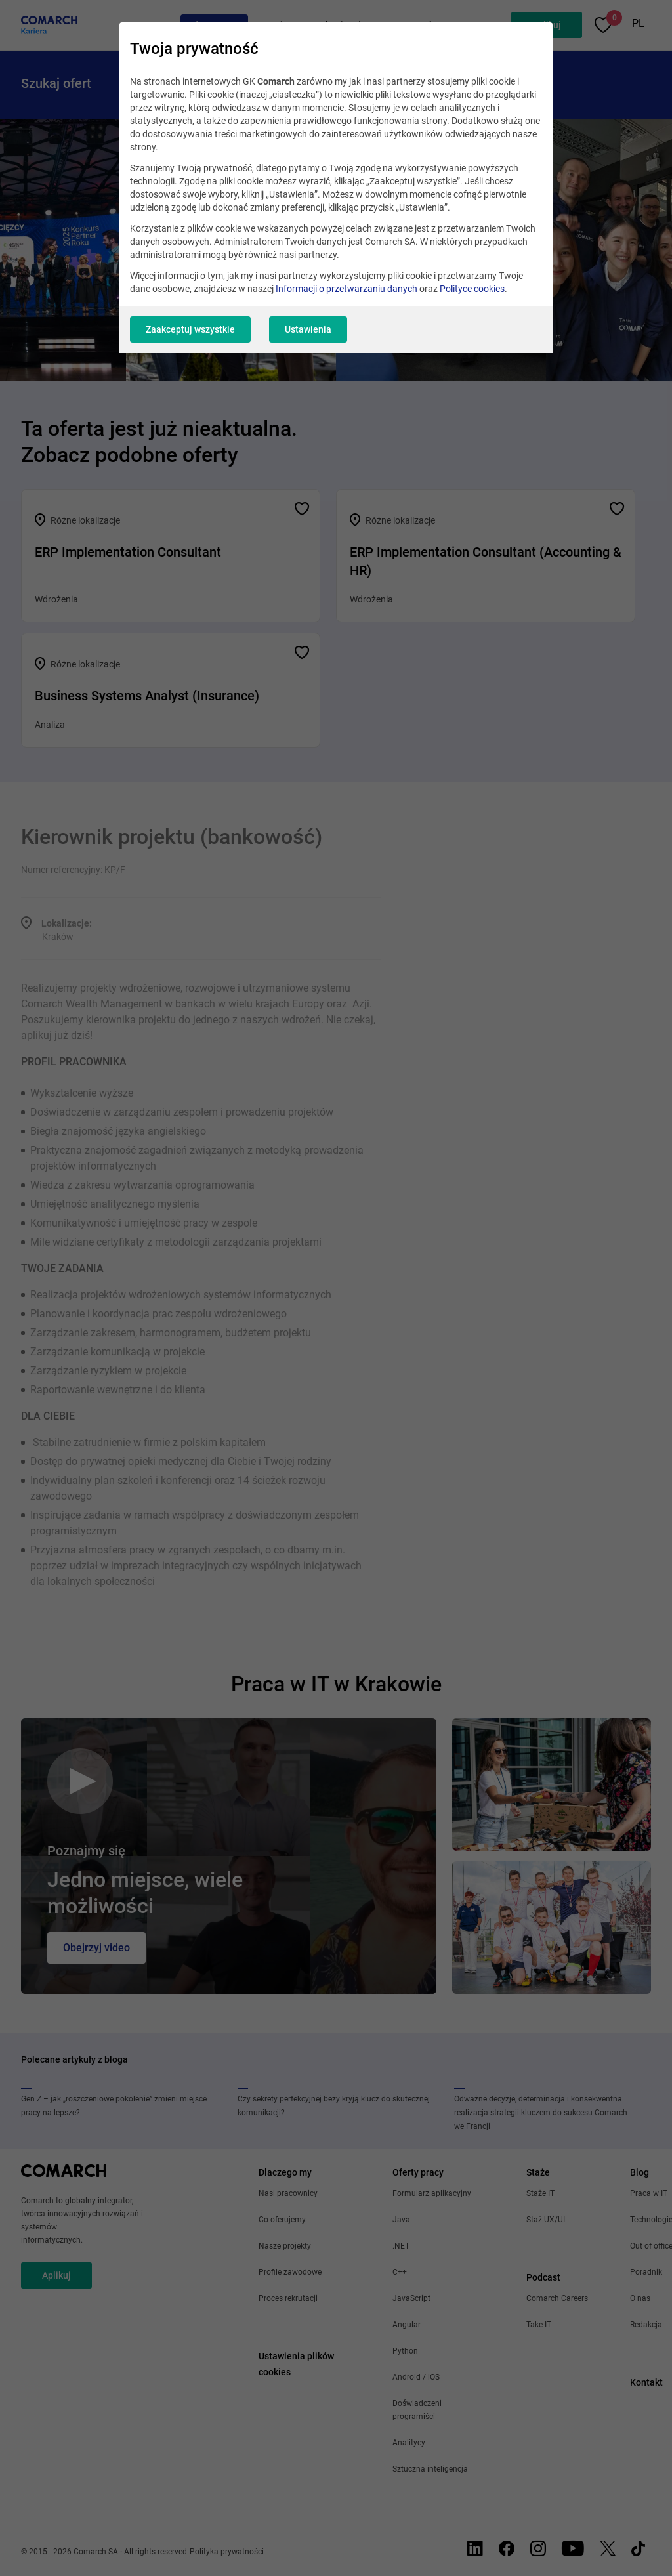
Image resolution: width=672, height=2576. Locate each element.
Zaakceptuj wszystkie (190, 329)
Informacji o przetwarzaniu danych (346, 289)
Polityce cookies (472, 289)
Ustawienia (308, 329)
